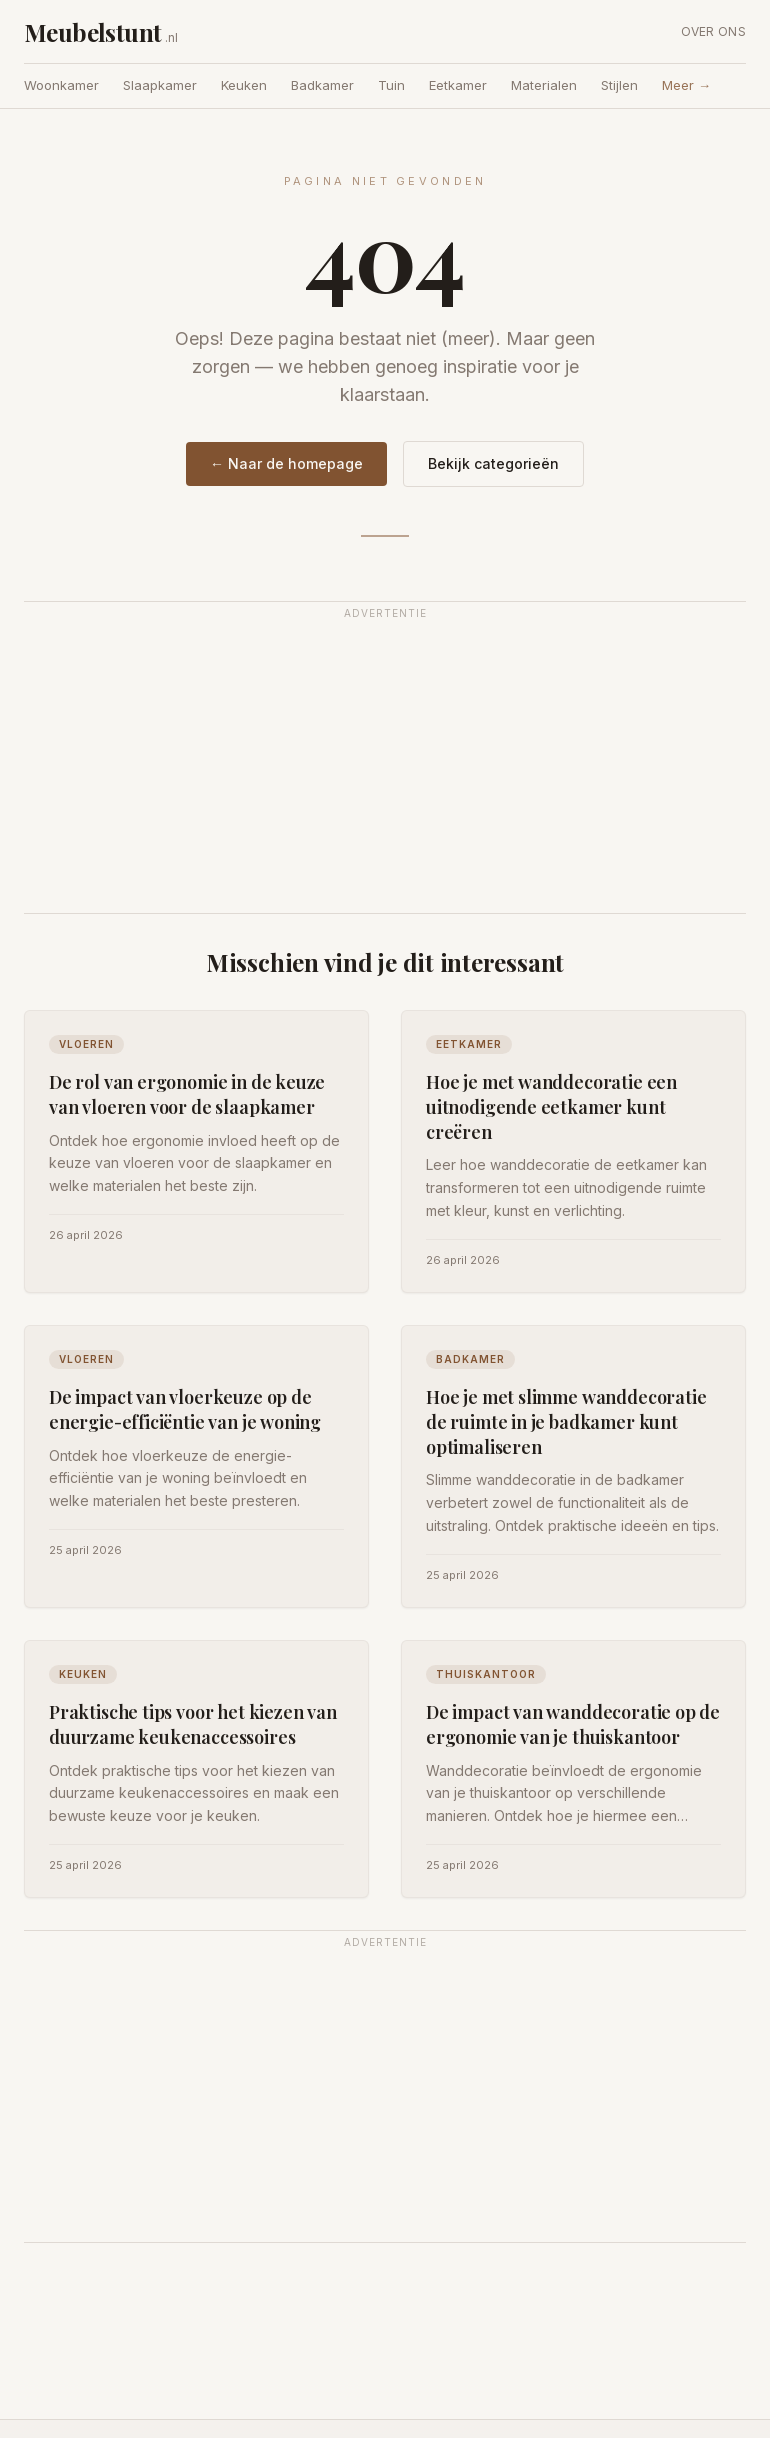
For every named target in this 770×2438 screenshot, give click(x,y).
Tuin (391, 85)
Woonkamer (61, 85)
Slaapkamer (160, 85)
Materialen (544, 85)
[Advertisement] (385, 769)
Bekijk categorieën (493, 463)
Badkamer (322, 85)
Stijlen (619, 85)
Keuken (244, 85)
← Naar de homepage (286, 463)
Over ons (713, 31)
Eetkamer (458, 85)
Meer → (686, 85)
